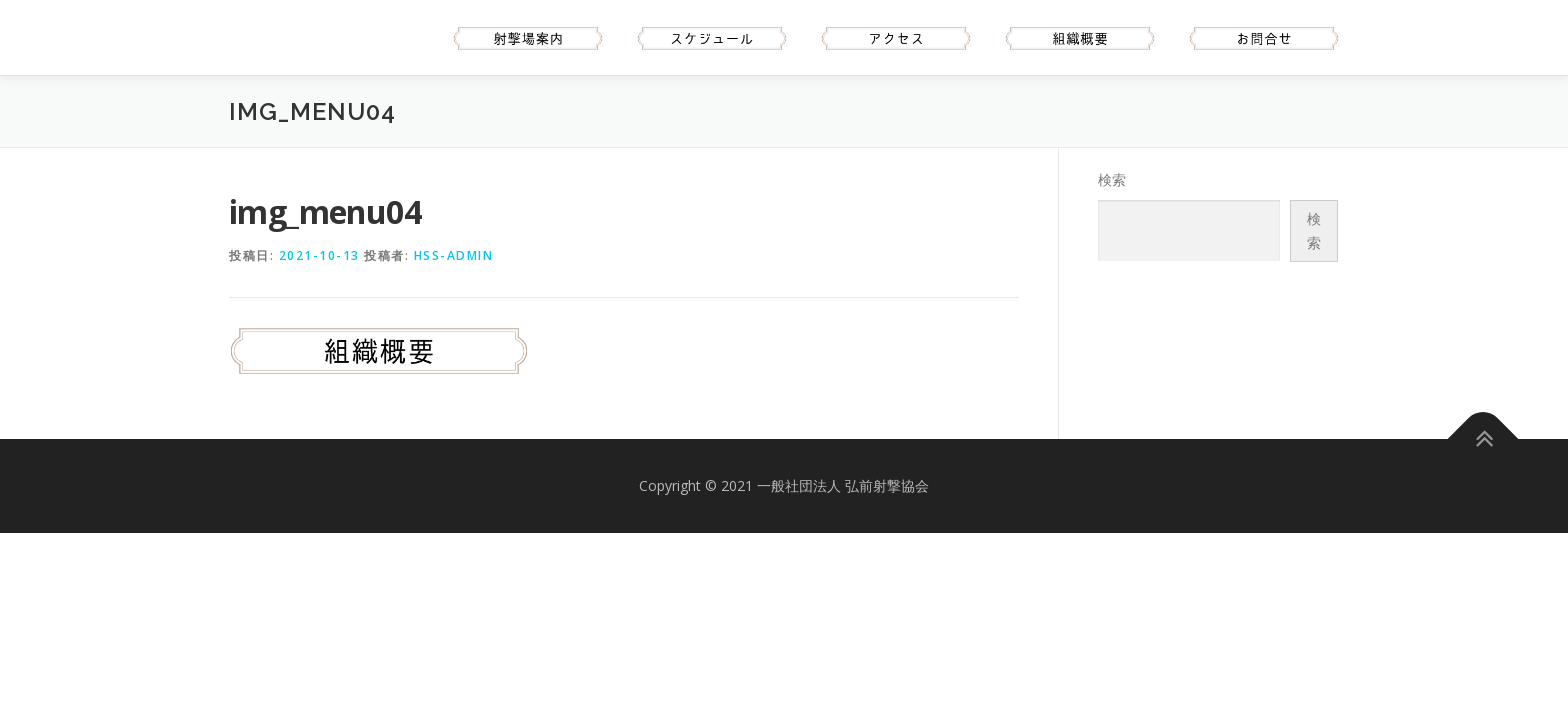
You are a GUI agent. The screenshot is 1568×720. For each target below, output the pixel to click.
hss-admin (454, 255)
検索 (1112, 179)
